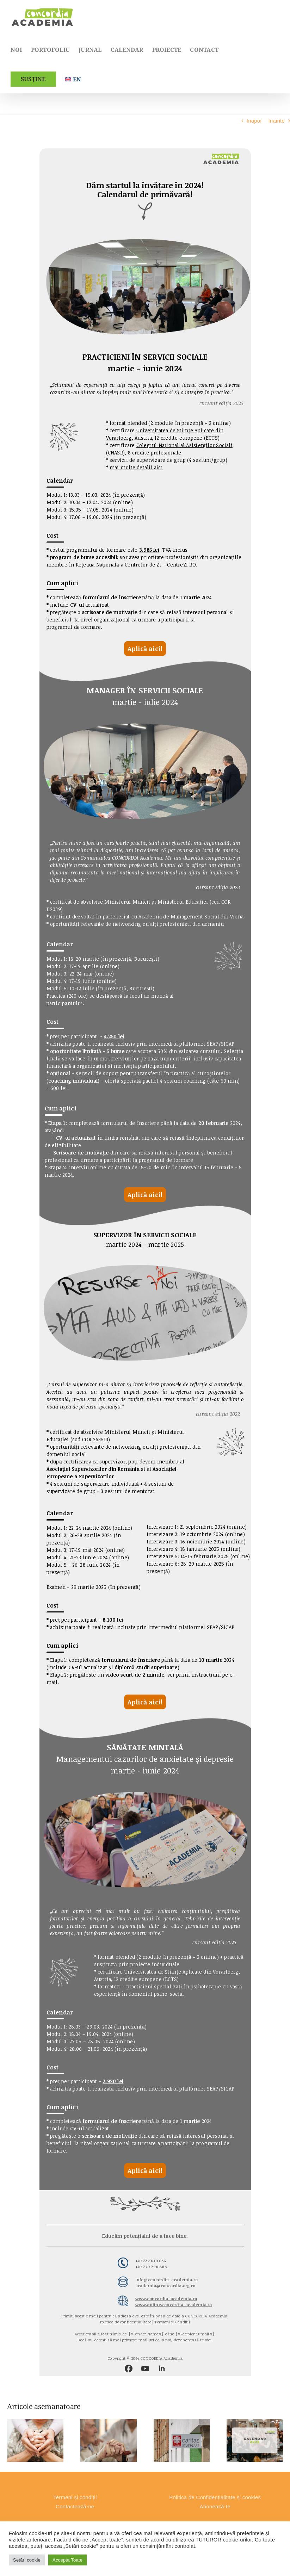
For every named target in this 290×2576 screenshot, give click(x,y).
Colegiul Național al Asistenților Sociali (184, 445)
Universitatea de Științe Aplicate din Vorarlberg (181, 1971)
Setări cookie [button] (27, 2560)
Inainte (276, 121)
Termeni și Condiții (172, 2321)
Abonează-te (214, 2506)
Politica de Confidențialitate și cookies (215, 2497)
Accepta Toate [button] (67, 2560)
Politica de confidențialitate (125, 2321)
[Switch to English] (73, 78)
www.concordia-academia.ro (166, 2298)
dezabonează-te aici (192, 2339)
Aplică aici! (145, 648)
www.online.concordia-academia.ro (173, 2304)
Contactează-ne (75, 2506)
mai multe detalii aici (136, 467)
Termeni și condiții (75, 2497)
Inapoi (254, 121)
